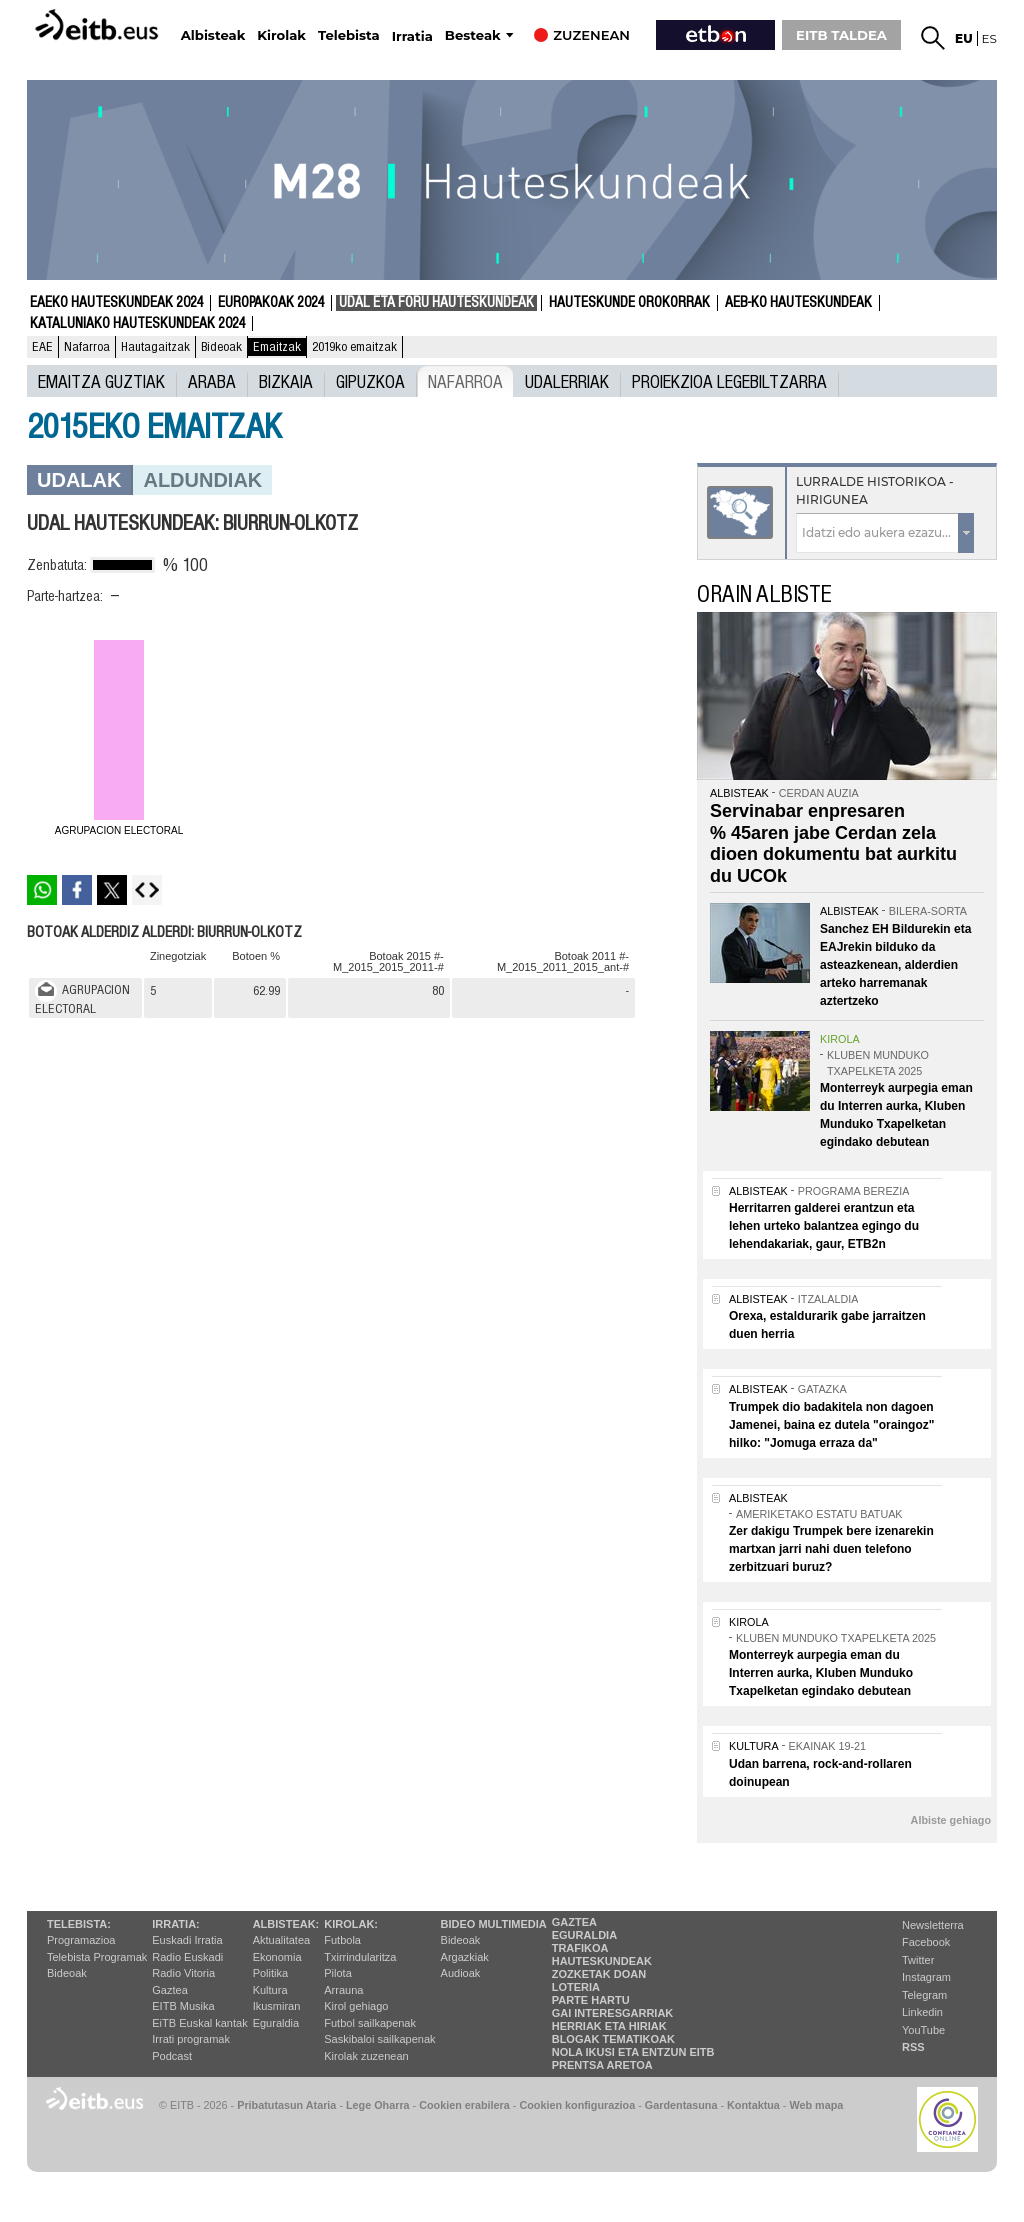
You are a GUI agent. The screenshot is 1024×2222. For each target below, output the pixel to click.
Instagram (926, 1977)
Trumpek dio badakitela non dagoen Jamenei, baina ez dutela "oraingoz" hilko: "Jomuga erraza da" (831, 1425)
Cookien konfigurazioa (577, 2105)
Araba (212, 381)
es (989, 38)
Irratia (412, 36)
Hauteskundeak (602, 1961)
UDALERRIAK (567, 381)
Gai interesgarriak (613, 2013)
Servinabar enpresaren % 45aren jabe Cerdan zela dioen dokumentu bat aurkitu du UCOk (833, 843)
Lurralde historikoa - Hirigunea (875, 490)
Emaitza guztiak (101, 381)
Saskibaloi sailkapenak (379, 2039)
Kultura (270, 1990)
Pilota (338, 1973)
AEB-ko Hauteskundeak (798, 303)
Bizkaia (286, 381)
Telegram (924, 1995)
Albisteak (213, 35)
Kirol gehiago (356, 2006)
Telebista (349, 35)
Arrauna (343, 1990)
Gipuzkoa (370, 381)
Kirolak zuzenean (366, 2056)
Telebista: (79, 1924)
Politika (270, 1973)
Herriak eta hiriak (609, 2026)
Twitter (918, 1960)
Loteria (576, 1987)
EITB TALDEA (841, 35)
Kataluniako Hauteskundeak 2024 (137, 324)
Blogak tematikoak (613, 2039)
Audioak (461, 1973)
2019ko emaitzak (354, 347)
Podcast (172, 2056)
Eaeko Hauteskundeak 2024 (116, 303)
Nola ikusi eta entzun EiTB (633, 2052)
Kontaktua (753, 2105)
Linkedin (922, 2012)
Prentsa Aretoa (602, 2065)
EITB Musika (183, 2006)
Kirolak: (351, 1924)
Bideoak (221, 347)
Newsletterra (933, 1925)
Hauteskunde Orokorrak (629, 303)
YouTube (923, 2030)
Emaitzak (277, 347)
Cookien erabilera (464, 2105)
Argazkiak (465, 1957)
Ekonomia (277, 1957)
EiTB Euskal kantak (199, 2023)
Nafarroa (87, 347)
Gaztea (169, 1990)
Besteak (473, 35)
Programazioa (81, 1940)
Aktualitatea (281, 1940)
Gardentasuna (681, 2105)
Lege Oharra (378, 2105)
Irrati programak (191, 2039)
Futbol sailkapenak (370, 2023)
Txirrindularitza (360, 1957)
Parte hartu (591, 2000)
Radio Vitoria (183, 1973)
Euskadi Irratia (187, 1940)
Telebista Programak (97, 1957)
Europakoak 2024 (271, 303)
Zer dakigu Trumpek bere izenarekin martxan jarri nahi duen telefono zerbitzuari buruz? (831, 1549)
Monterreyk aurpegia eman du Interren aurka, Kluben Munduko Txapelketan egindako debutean (821, 1673)
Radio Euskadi (187, 1957)
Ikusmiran (277, 2006)
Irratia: (175, 1924)
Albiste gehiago (951, 1820)
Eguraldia (276, 2023)
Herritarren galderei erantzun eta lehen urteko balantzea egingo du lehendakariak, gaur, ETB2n (824, 1226)
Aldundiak (202, 480)
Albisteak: (286, 1924)
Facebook (926, 1942)
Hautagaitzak (155, 347)
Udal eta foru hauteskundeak (436, 303)
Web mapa (816, 2105)
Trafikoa (580, 1948)
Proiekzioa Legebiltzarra (729, 381)
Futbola (342, 1940)
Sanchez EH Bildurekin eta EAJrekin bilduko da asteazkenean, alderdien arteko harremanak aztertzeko (895, 965)
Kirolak (281, 35)
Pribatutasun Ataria (286, 2105)
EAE (42, 347)
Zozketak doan (599, 1974)
